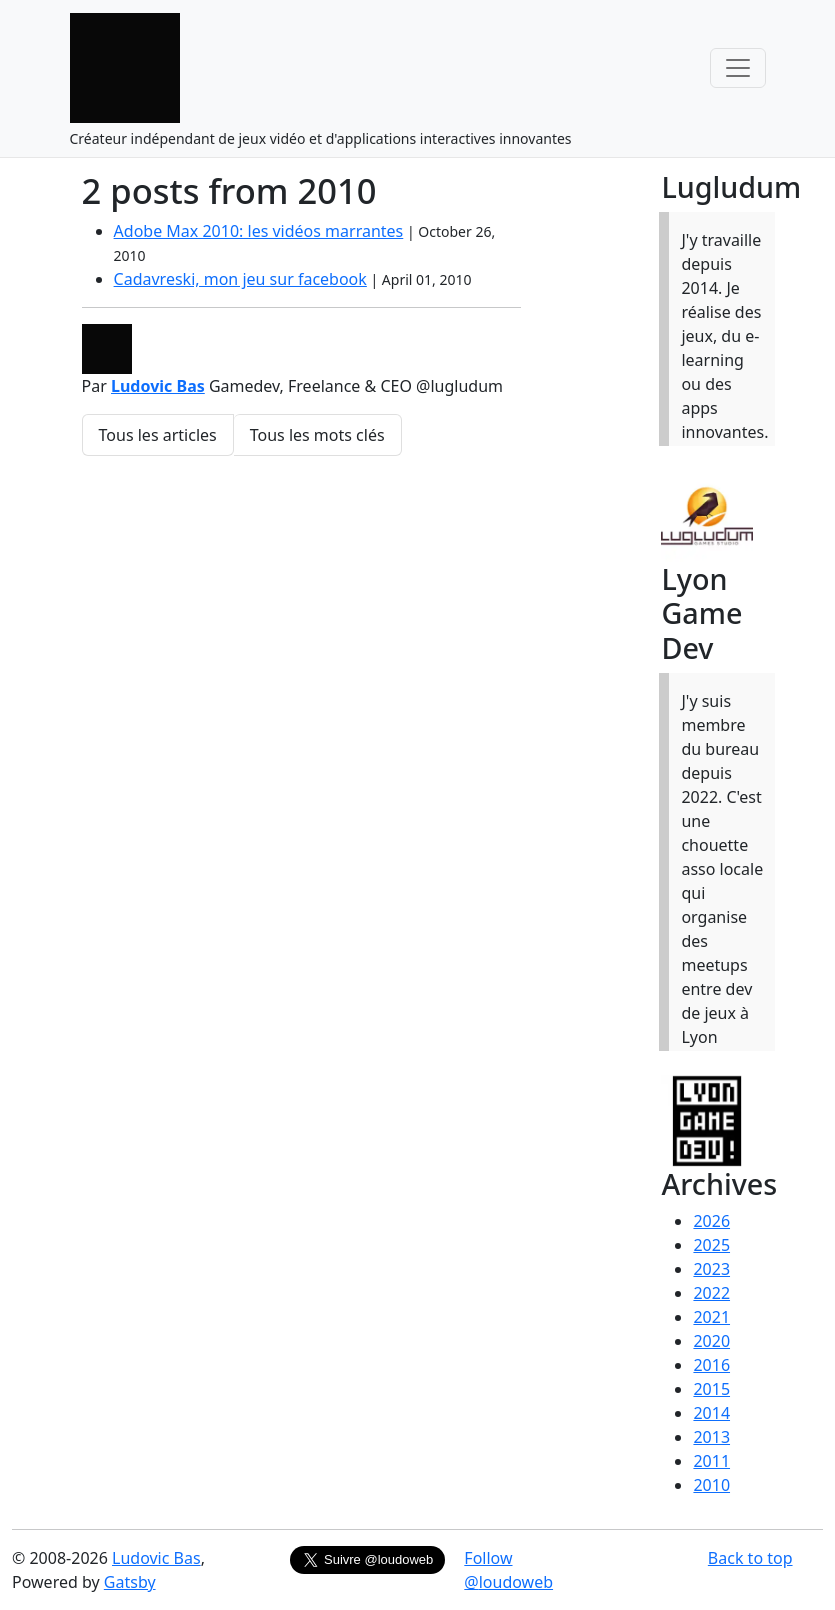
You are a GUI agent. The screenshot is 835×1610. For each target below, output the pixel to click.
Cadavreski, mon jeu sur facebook (240, 279)
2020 (711, 1341)
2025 (711, 1245)
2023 (711, 1269)
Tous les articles (158, 435)
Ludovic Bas (158, 386)
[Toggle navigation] (738, 68)
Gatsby (130, 1582)
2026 (711, 1221)
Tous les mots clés (317, 435)
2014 (711, 1413)
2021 (711, 1317)
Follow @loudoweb (508, 1570)
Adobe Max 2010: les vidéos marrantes (259, 231)
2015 (711, 1389)
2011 (711, 1461)
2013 (711, 1437)
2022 (711, 1293)
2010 (711, 1485)
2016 (711, 1365)
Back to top (750, 1558)
